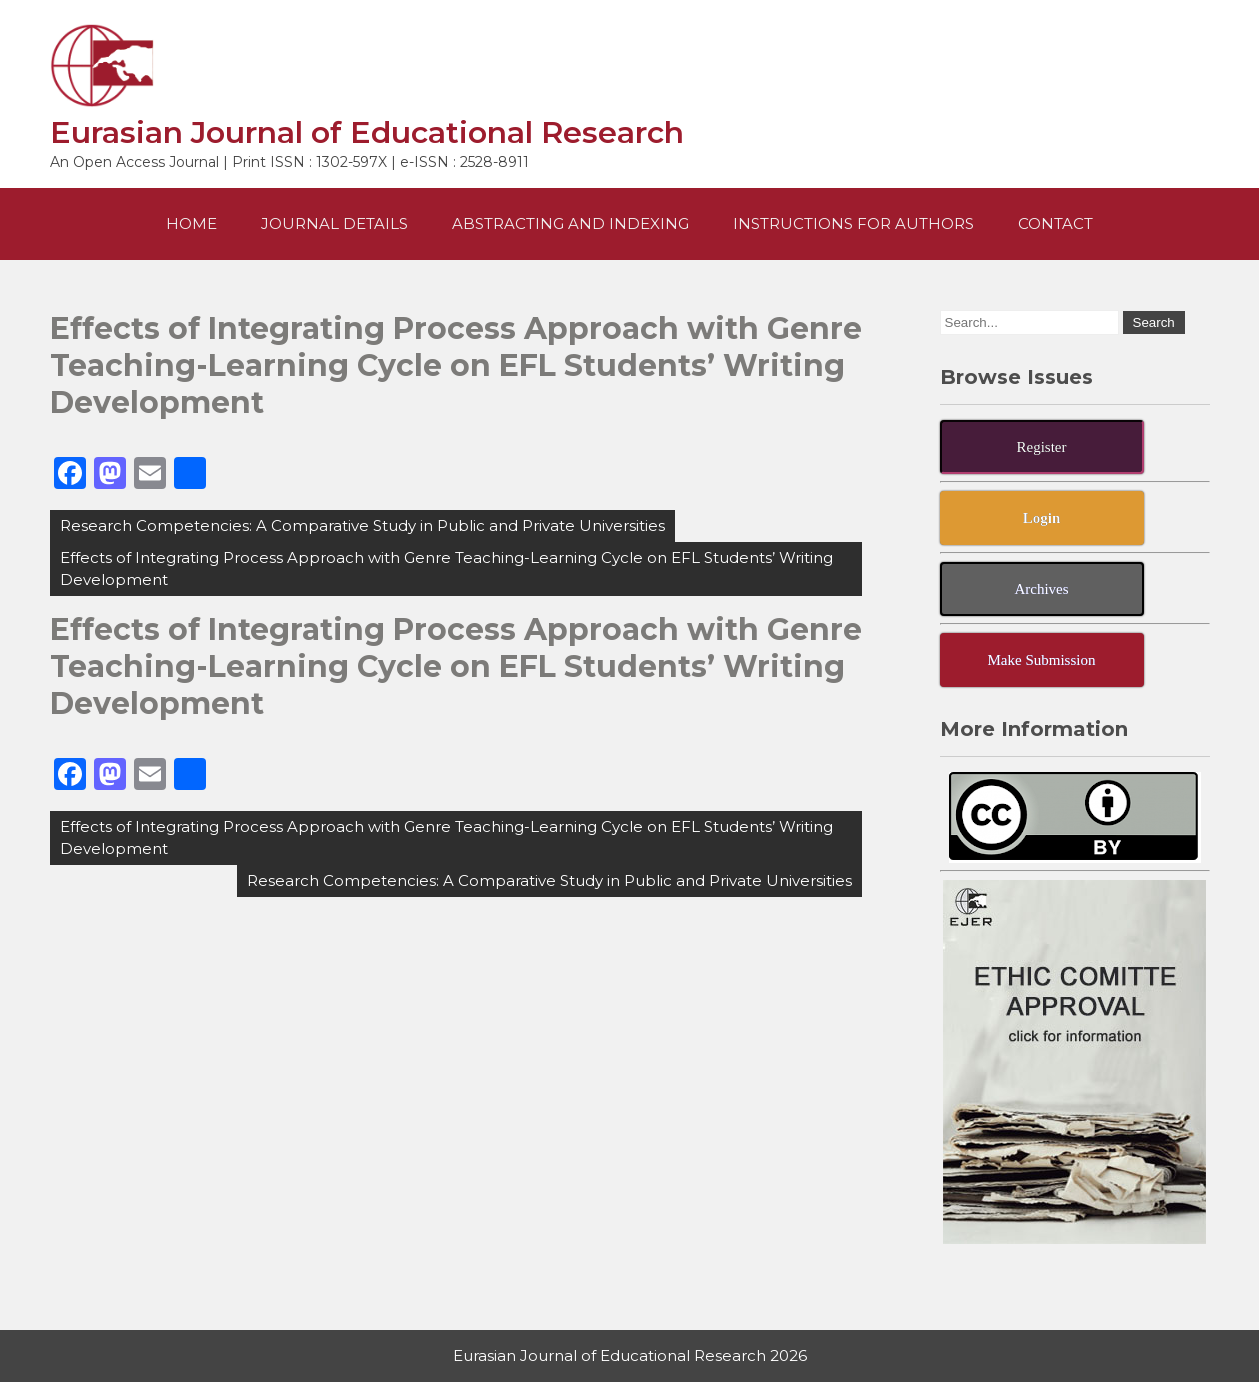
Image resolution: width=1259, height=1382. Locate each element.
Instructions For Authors (853, 223)
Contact (1055, 223)
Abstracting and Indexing (570, 223)
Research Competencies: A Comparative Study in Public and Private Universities (362, 525)
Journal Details (334, 223)
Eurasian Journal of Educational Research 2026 (630, 1355)
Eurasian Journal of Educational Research (367, 132)
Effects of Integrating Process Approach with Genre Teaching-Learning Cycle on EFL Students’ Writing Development (446, 568)
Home (191, 223)
